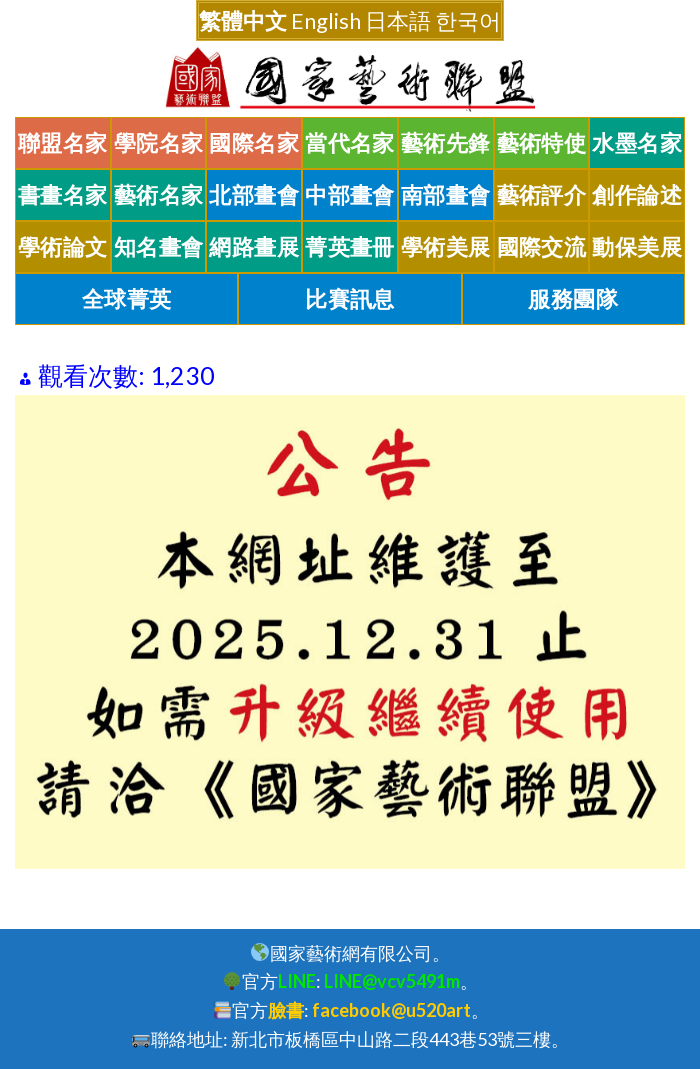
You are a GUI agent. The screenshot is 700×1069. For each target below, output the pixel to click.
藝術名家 (159, 195)
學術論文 (63, 247)
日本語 (398, 20)
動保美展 (637, 247)
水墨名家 (637, 143)
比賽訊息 (350, 299)
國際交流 (542, 247)
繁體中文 (243, 20)
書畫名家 (63, 195)
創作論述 (637, 195)
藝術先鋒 (446, 143)
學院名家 (159, 143)
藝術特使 (542, 143)
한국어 (468, 20)
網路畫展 (254, 247)
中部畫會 (350, 195)
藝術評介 (542, 195)
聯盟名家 (63, 143)
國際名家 (254, 143)
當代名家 (350, 143)
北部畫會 (254, 195)
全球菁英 (127, 299)
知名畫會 (159, 247)
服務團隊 (573, 299)
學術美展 (446, 247)
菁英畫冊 (350, 247)
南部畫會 (446, 195)
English (326, 20)
